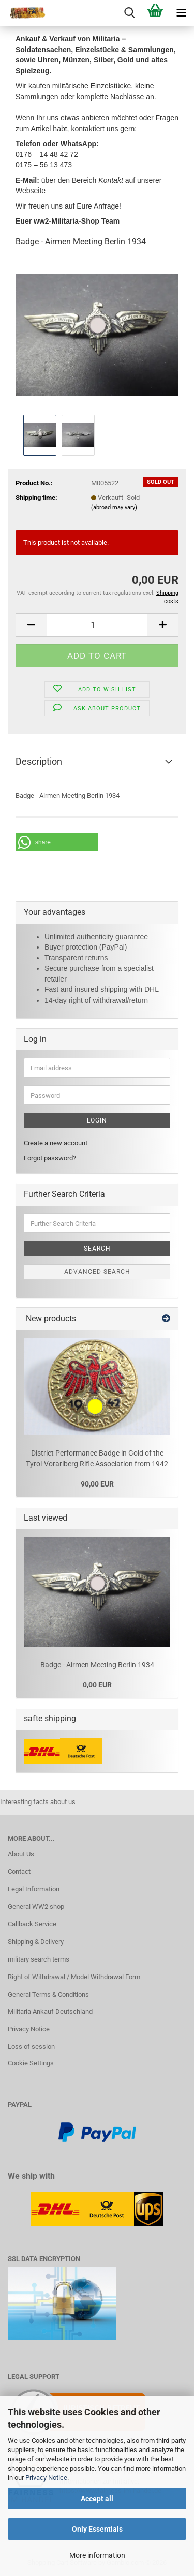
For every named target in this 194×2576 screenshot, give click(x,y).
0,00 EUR (97, 1685)
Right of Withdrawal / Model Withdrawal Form (74, 1977)
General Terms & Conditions (48, 1994)
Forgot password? (50, 1158)
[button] (31, 625)
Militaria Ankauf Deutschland (50, 2011)
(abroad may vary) (114, 507)
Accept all (97, 2498)
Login (97, 1120)
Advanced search (97, 1271)
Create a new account (55, 1143)
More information (97, 2555)
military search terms (38, 1959)
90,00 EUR (97, 1484)
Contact (19, 1871)
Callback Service (32, 1924)
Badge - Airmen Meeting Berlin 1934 (97, 1665)
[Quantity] (97, 625)
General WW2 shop (36, 1906)
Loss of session (31, 2046)
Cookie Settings (31, 2063)
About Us (21, 1854)
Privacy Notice (46, 2478)
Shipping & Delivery (36, 1942)
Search (97, 1248)
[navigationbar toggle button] (181, 13)
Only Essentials (97, 2529)
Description (39, 761)
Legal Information (33, 1889)
